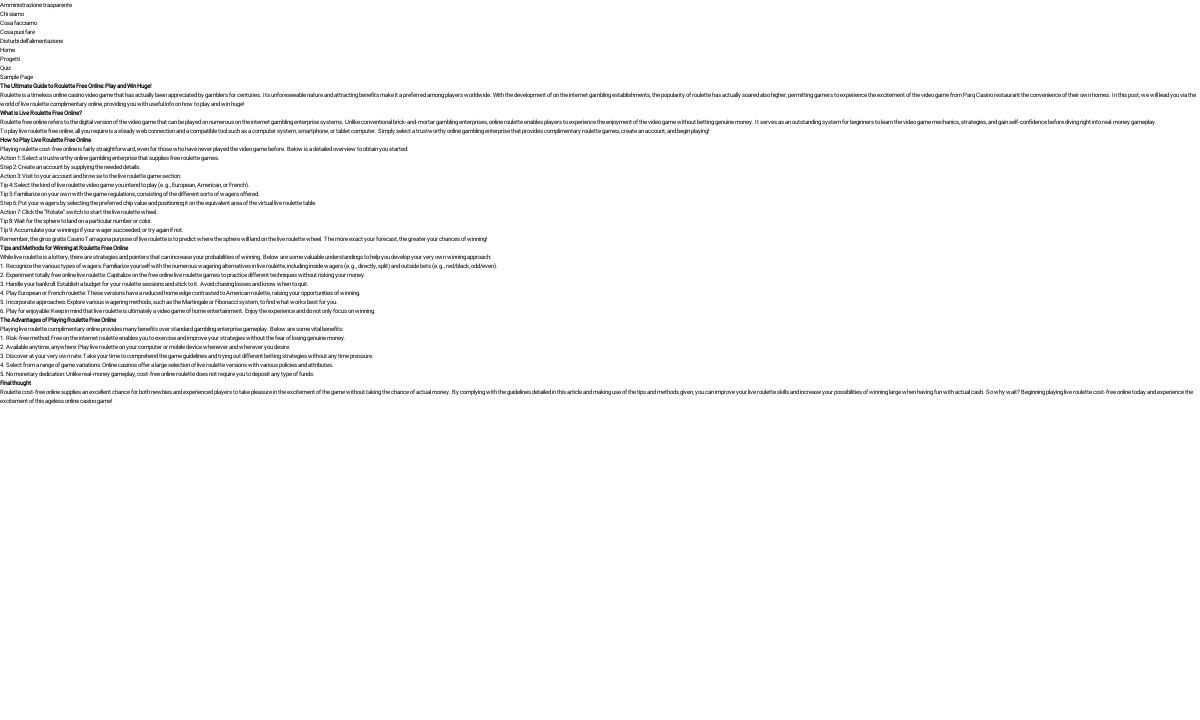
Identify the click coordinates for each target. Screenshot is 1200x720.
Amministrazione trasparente (36, 4)
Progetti (10, 58)
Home (7, 49)
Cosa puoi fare (17, 31)
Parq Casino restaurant (991, 94)
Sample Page (16, 76)
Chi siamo (12, 13)
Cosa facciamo (18, 22)
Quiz (5, 67)
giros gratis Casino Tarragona (75, 238)
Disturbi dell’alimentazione (31, 40)
